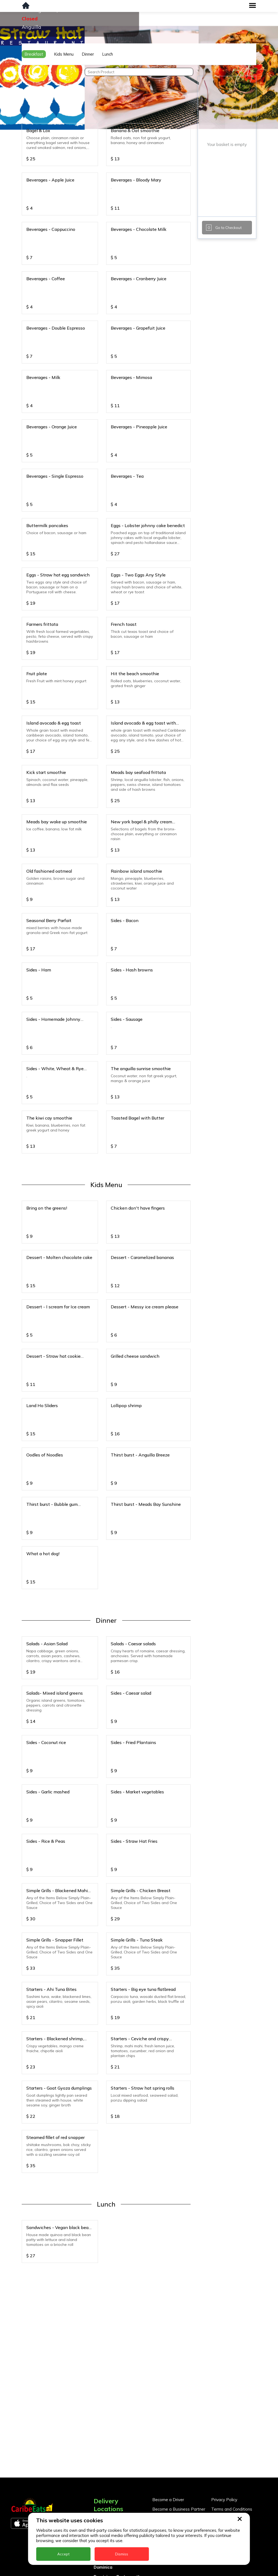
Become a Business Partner (178, 2509)
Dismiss (121, 2554)
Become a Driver (168, 2499)
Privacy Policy (224, 2499)
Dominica (103, 2567)
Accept (63, 2554)
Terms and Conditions (231, 2509)
